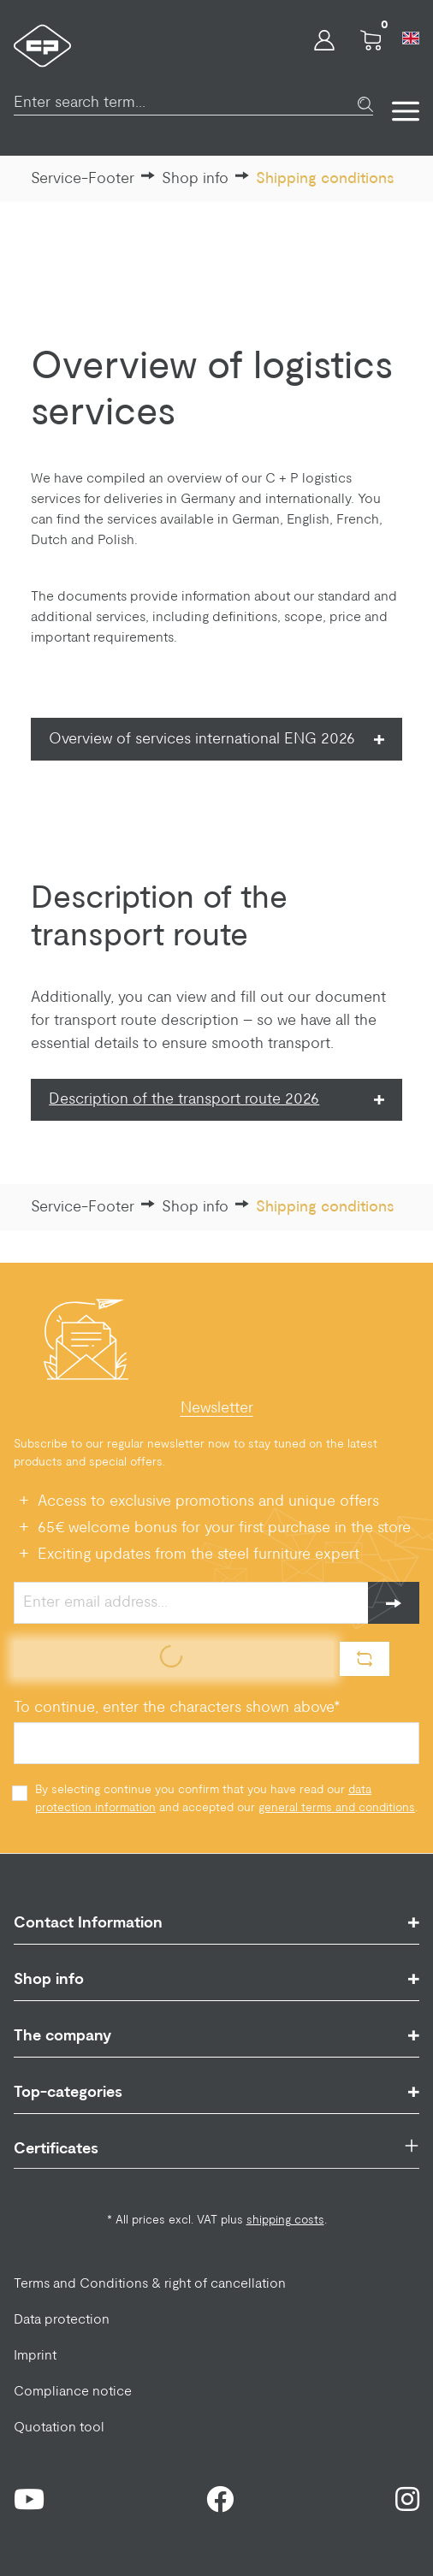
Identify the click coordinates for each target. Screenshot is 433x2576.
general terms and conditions (336, 1808)
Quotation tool (59, 2427)
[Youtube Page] (29, 2499)
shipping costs (285, 2220)
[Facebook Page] (220, 2499)
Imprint (35, 2355)
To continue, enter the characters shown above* (177, 1707)
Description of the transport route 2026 (184, 1099)
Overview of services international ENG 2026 (204, 739)
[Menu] (396, 106)
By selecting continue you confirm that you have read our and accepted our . (226, 1799)
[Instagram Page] (407, 2499)
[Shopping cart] (370, 45)
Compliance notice (73, 2391)
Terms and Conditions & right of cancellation (150, 2283)
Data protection (62, 2319)
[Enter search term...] (186, 94)
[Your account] (324, 45)
